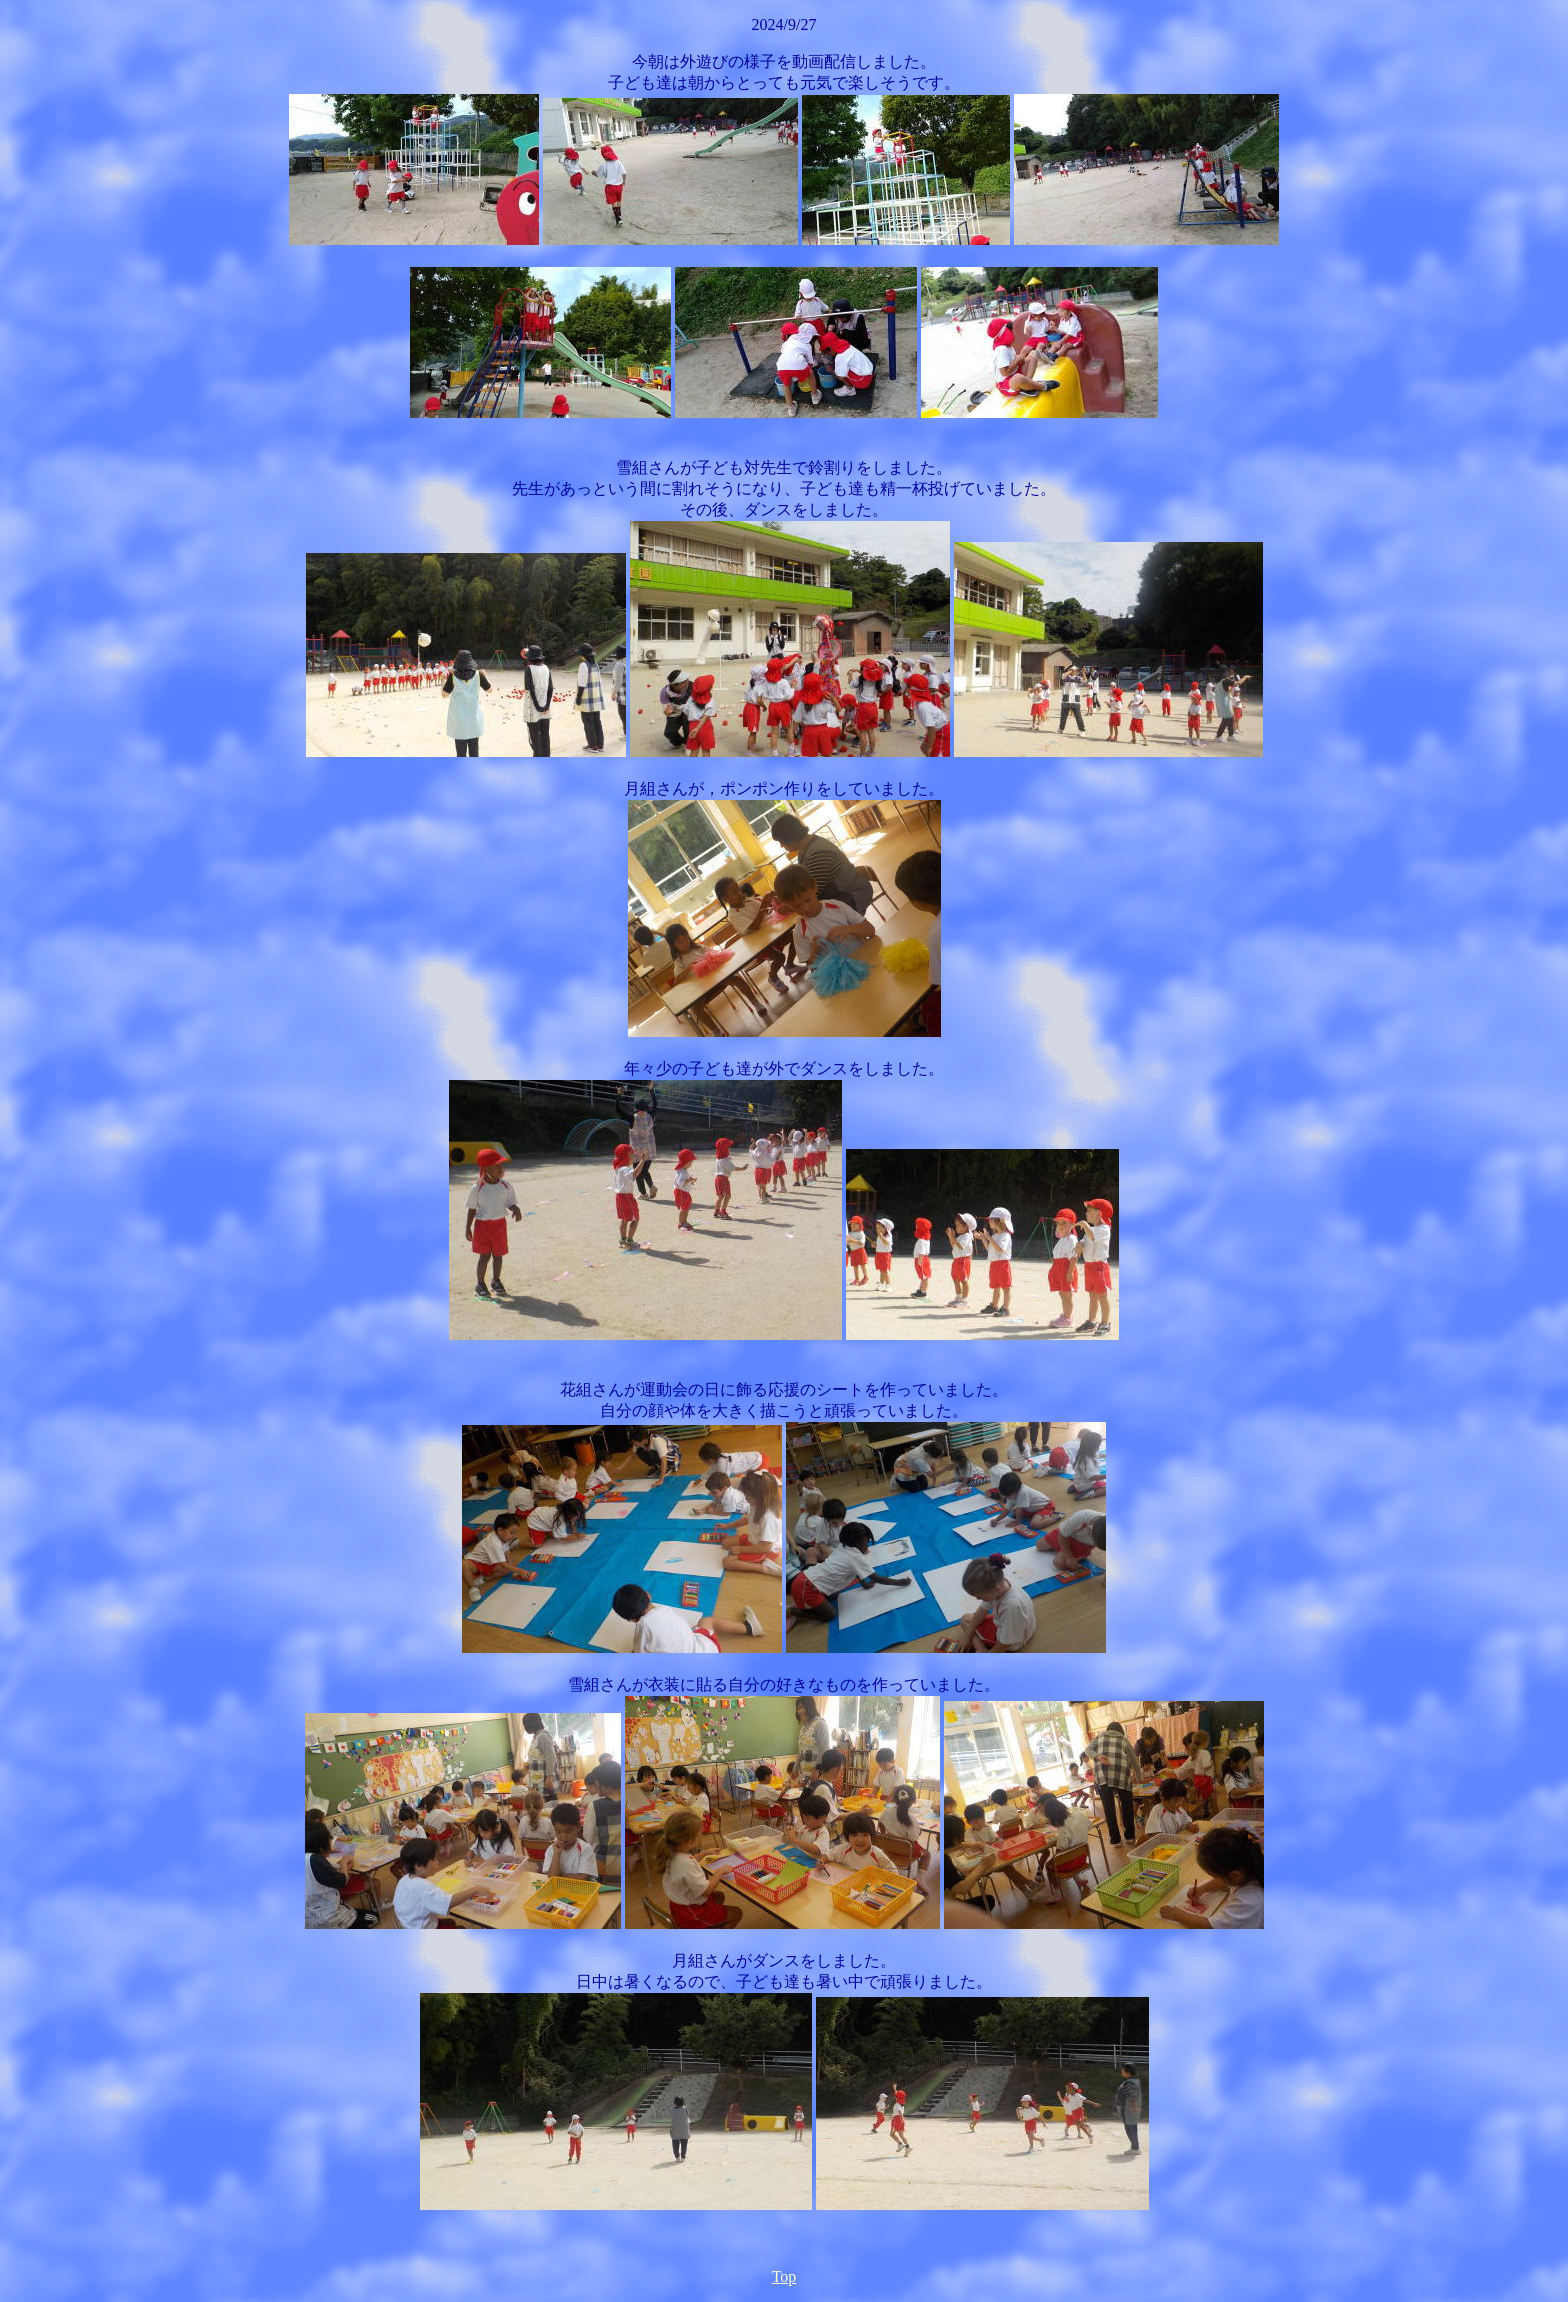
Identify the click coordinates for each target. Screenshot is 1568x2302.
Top (784, 2276)
